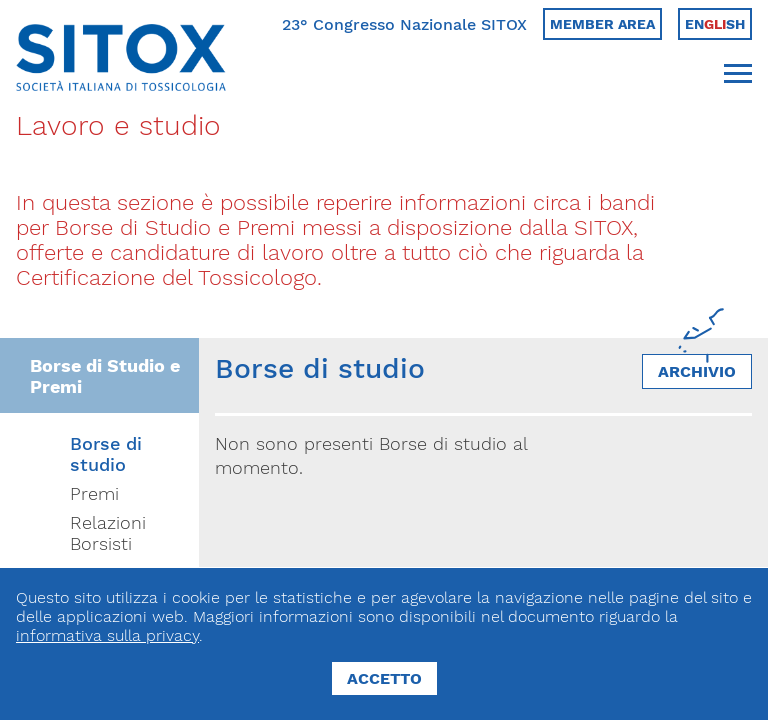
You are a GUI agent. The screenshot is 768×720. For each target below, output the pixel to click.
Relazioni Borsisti (108, 533)
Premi (94, 493)
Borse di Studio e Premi (105, 376)
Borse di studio (106, 454)
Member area (602, 24)
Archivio (697, 371)
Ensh (715, 24)
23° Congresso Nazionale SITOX (404, 24)
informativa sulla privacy (107, 635)
